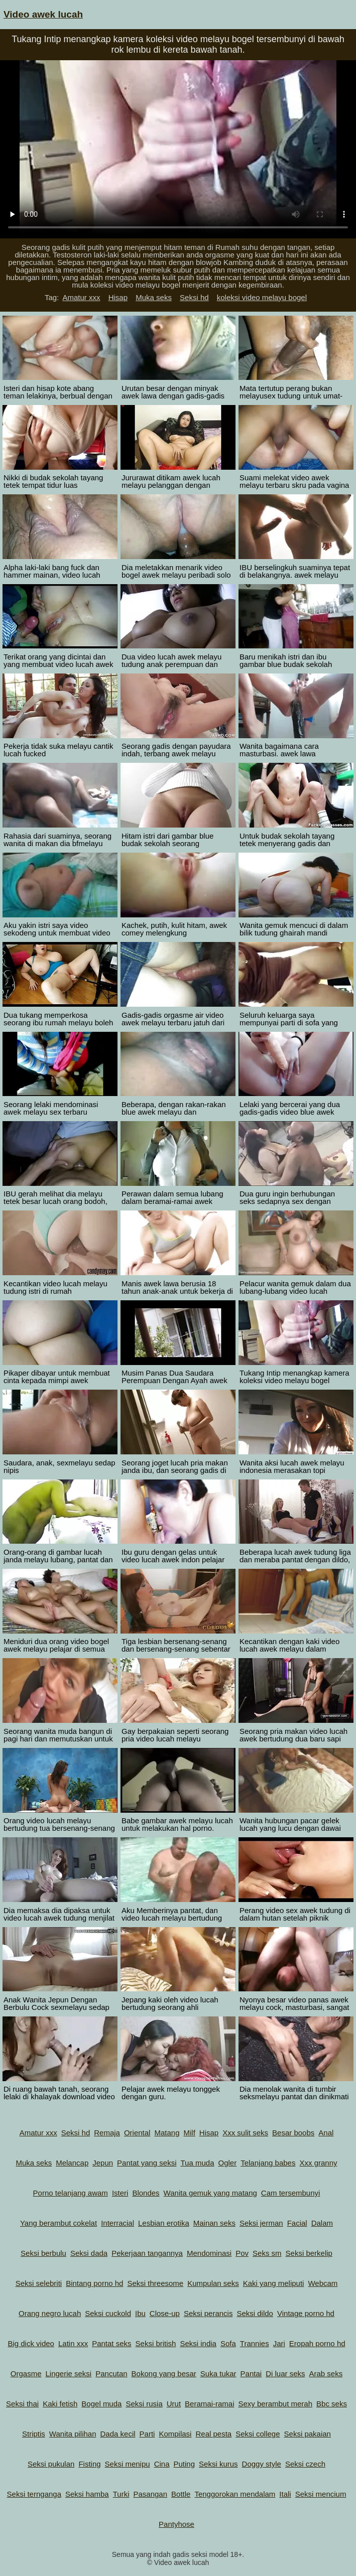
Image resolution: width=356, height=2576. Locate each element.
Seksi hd (194, 297)
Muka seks (154, 297)
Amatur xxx (81, 297)
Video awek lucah (43, 14)
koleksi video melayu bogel (262, 297)
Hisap (118, 297)
